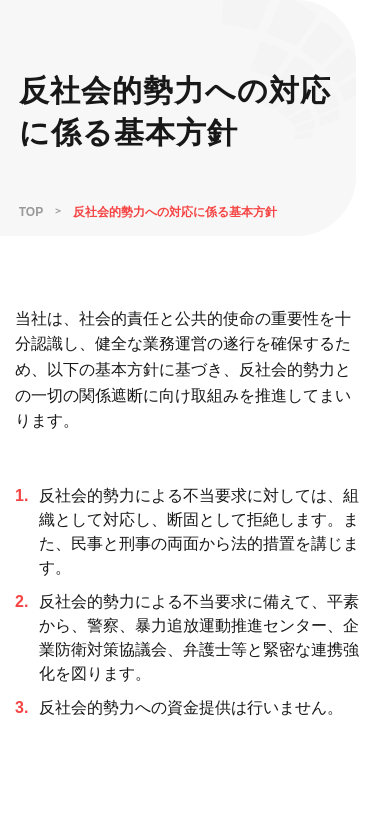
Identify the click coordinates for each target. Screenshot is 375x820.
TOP (31, 212)
